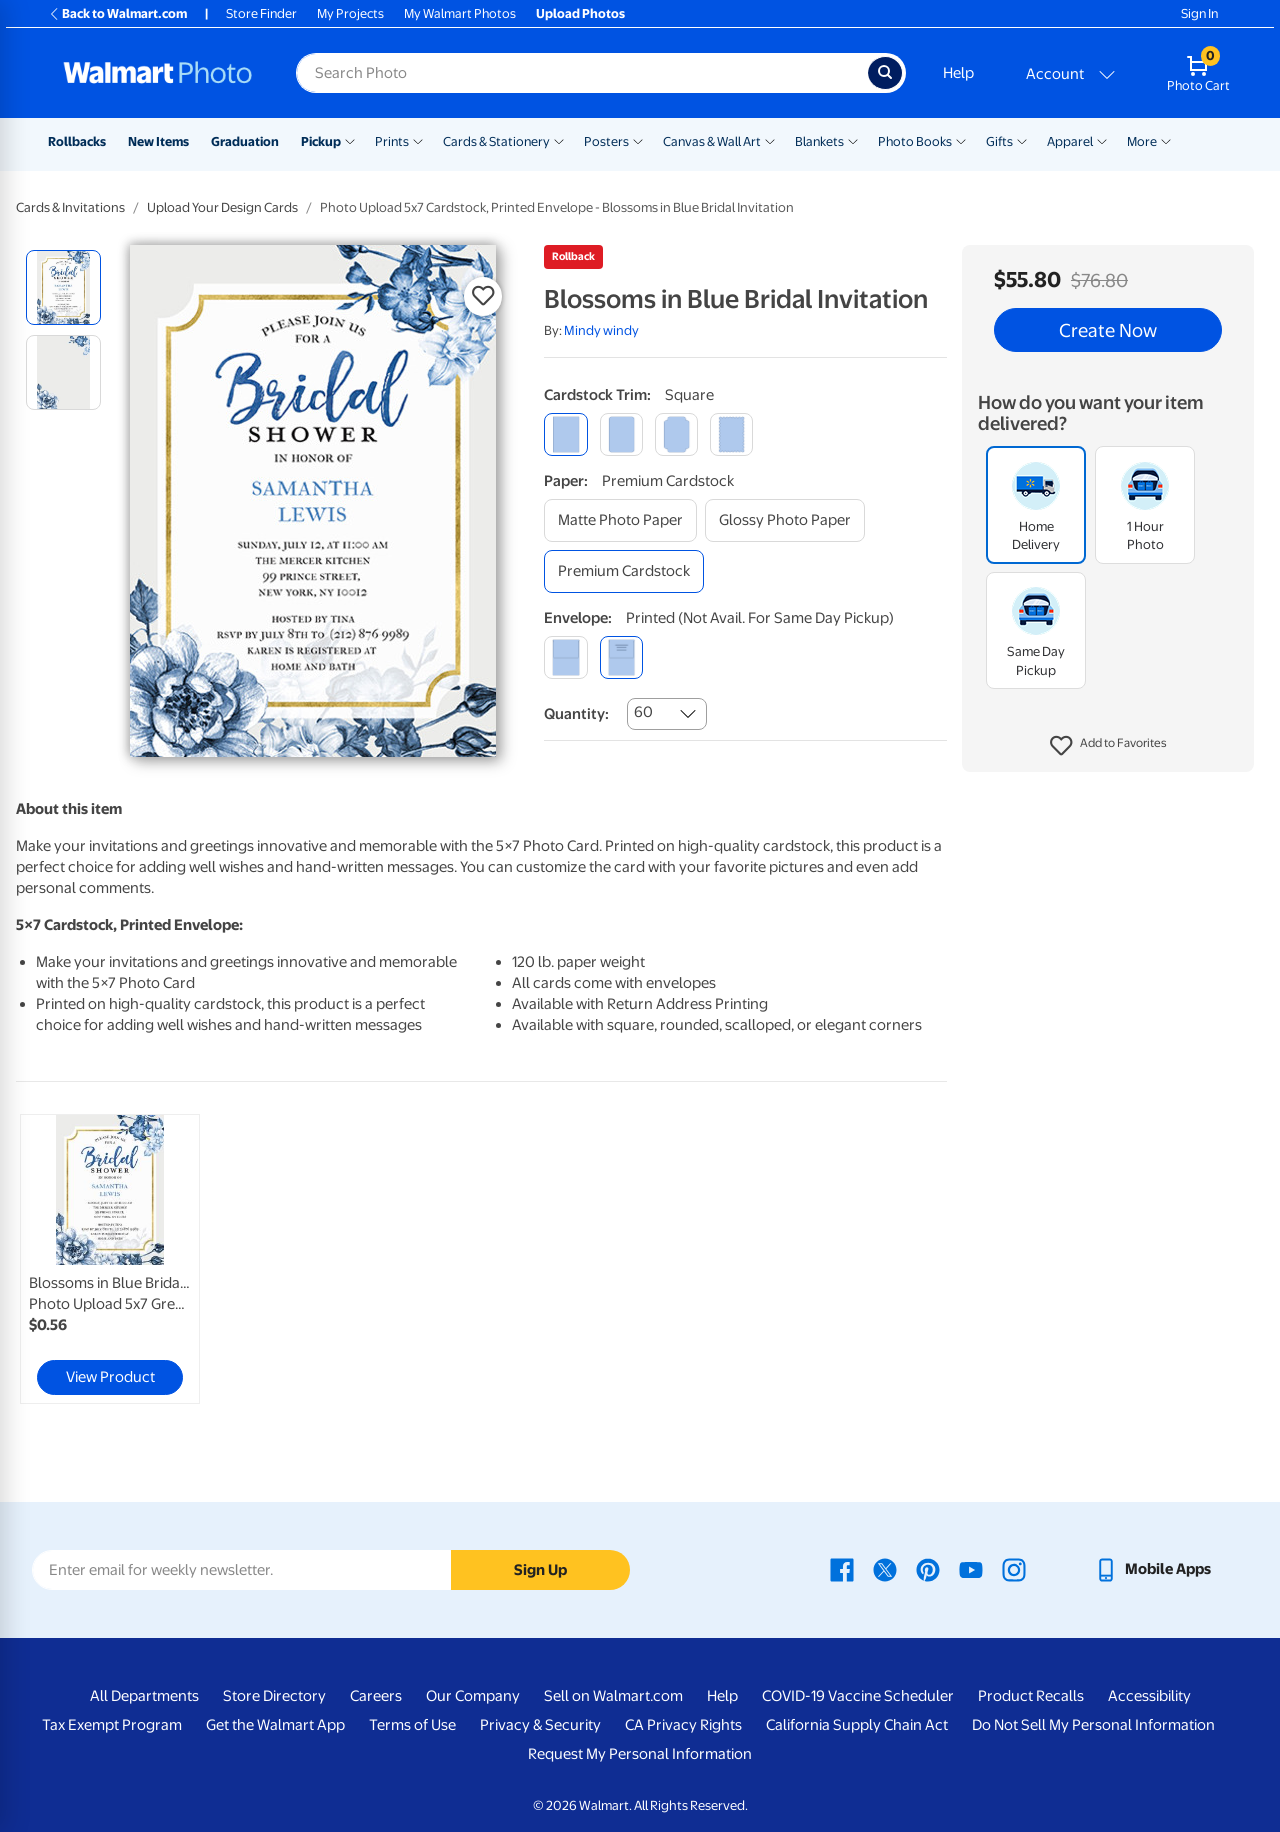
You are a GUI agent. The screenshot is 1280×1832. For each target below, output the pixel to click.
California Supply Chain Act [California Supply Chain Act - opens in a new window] (857, 1725)
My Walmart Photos (460, 13)
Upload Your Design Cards (222, 207)
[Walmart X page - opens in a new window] (885, 1569)
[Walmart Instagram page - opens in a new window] (1014, 1569)
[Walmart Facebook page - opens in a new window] (842, 1569)
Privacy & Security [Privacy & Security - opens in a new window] (540, 1725)
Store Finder (261, 13)
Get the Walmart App (275, 1725)
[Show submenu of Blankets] (853, 140)
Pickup (321, 141)
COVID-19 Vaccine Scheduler (858, 1696)
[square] (565, 434)
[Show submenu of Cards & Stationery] (559, 140)
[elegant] (676, 434)
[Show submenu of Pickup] (350, 140)
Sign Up (540, 1570)
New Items (158, 141)
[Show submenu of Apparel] (1102, 140)
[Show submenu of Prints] (418, 140)
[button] (1108, 746)
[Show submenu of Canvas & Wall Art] (770, 140)
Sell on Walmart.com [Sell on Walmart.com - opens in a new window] (613, 1696)
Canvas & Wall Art (712, 141)
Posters (606, 141)
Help (958, 73)
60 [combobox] (643, 712)
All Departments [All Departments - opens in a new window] (144, 1696)
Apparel (1070, 141)
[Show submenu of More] (1166, 140)
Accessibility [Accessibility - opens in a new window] (1149, 1696)
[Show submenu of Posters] (638, 140)
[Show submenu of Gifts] (1022, 140)
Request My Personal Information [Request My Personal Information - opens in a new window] (640, 1754)
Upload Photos (580, 13)
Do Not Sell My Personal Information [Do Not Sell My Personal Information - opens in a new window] (1093, 1725)
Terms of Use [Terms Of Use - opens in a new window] (412, 1725)
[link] (110, 1259)
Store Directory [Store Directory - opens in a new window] (274, 1696)
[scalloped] (731, 434)
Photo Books (915, 141)
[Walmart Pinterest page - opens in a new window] (928, 1569)
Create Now (1108, 330)
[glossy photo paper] (785, 520)
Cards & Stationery (496, 141)
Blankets (819, 141)
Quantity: (576, 714)
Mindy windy (601, 330)
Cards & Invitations (70, 207)
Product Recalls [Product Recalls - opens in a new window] (1031, 1696)
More (1142, 141)
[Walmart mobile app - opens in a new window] (1152, 1569)
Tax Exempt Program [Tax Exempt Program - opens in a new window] (112, 1725)
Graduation (245, 141)
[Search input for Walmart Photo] (582, 73)
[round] (621, 434)
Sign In (1199, 13)
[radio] (63, 287)
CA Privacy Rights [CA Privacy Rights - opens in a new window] (683, 1725)
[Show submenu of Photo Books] (961, 140)
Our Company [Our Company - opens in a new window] (473, 1696)
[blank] (565, 657)
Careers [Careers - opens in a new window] (376, 1696)
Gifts (999, 141)
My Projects (350, 13)
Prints (392, 141)
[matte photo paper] (620, 520)
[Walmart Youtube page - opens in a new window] (971, 1569)
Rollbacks (77, 141)
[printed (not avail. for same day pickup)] (621, 657)
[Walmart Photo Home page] (158, 73)
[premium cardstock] (624, 571)
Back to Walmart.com (117, 13)
